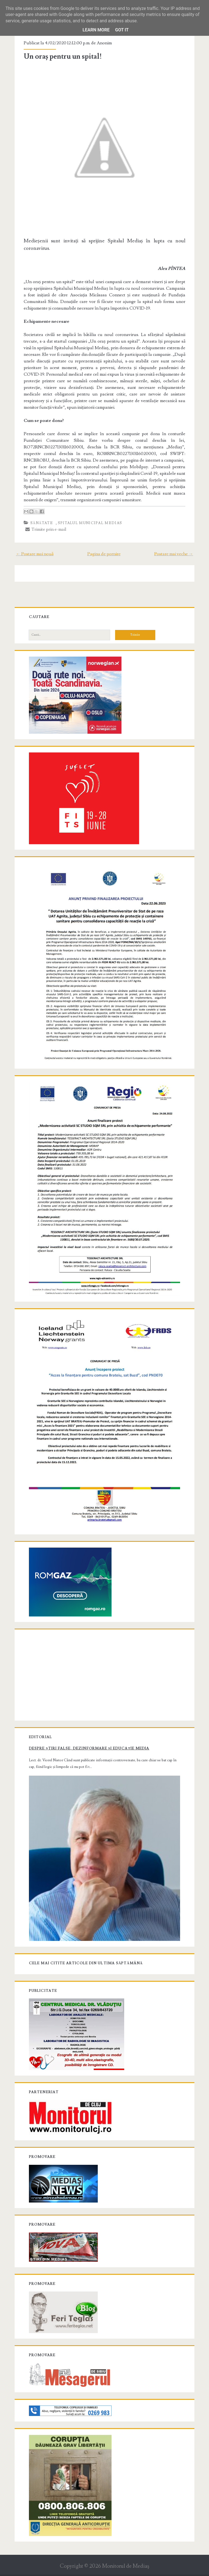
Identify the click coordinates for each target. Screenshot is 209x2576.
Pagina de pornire (104, 552)
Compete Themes (73, 2570)
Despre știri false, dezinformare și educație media (90, 1740)
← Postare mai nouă (35, 552)
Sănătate (42, 521)
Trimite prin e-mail (46, 527)
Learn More (96, 29)
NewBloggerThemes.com (148, 2570)
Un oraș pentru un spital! (63, 56)
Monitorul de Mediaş (125, 2556)
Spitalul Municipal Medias (90, 521)
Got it (122, 29)
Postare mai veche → (172, 552)
